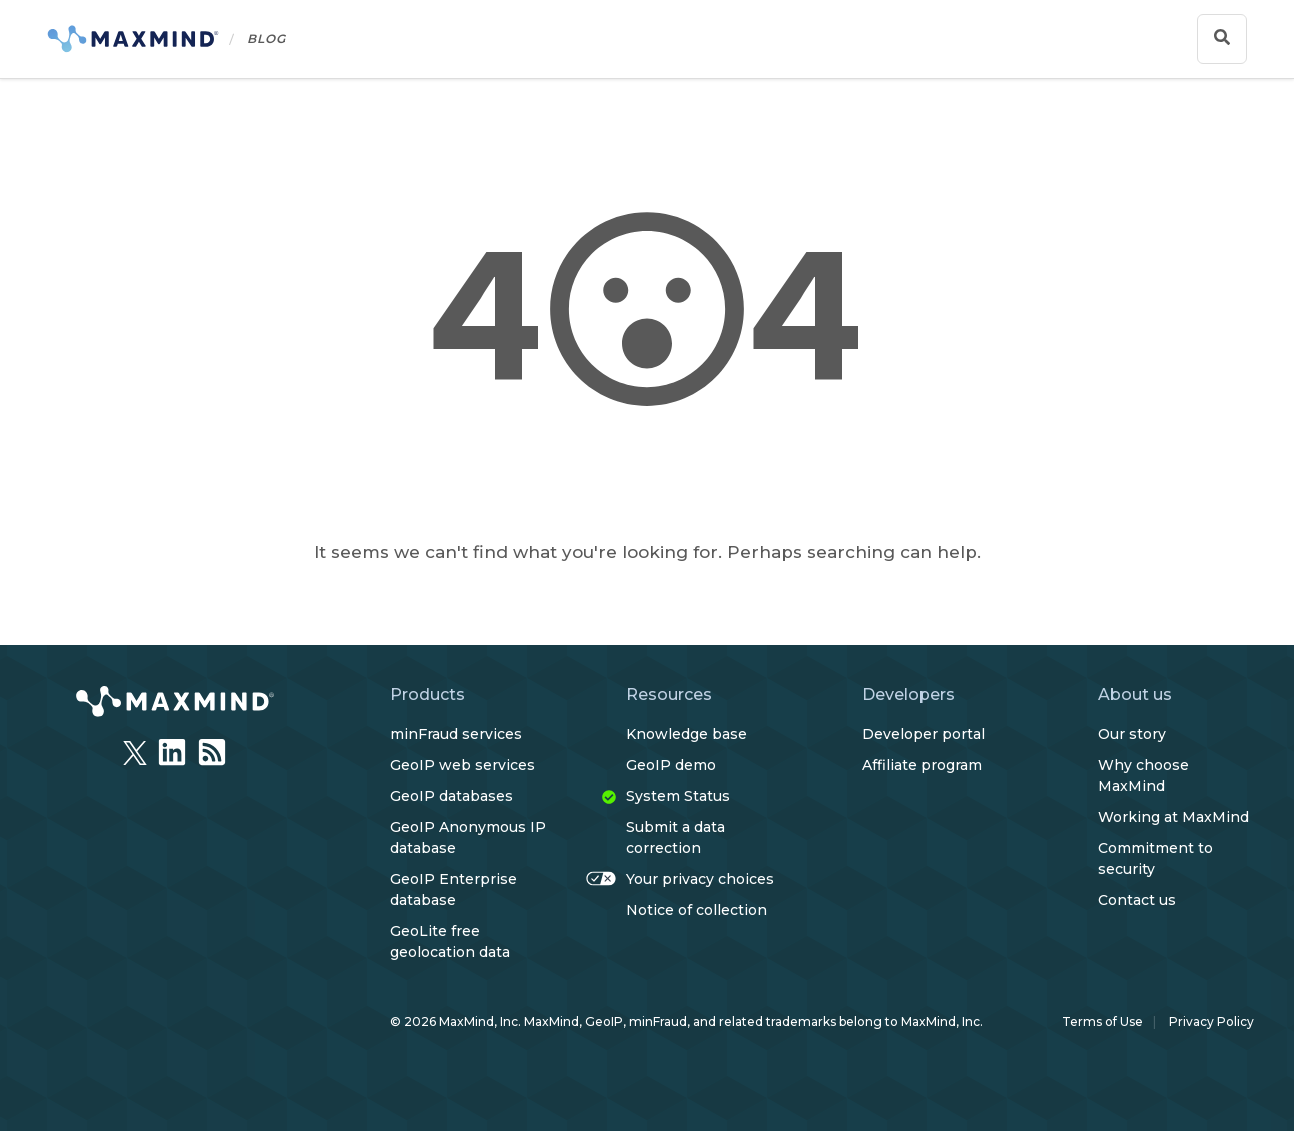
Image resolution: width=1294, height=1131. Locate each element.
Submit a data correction (675, 837)
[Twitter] (135, 747)
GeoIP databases (451, 796)
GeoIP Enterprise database (453, 889)
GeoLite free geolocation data (450, 941)
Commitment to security (1155, 858)
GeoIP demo (671, 765)
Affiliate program (922, 765)
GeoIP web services (462, 765)
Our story (1132, 734)
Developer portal (923, 734)
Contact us (1137, 900)
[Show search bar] (1222, 39)
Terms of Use (1102, 1021)
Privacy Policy (1211, 1021)
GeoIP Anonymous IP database (468, 837)
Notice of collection (696, 910)
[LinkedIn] (172, 749)
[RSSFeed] (212, 749)
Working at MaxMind (1173, 817)
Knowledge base (686, 734)
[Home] (166, 39)
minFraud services (456, 734)
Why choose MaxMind (1143, 775)
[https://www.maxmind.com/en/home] (175, 704)
